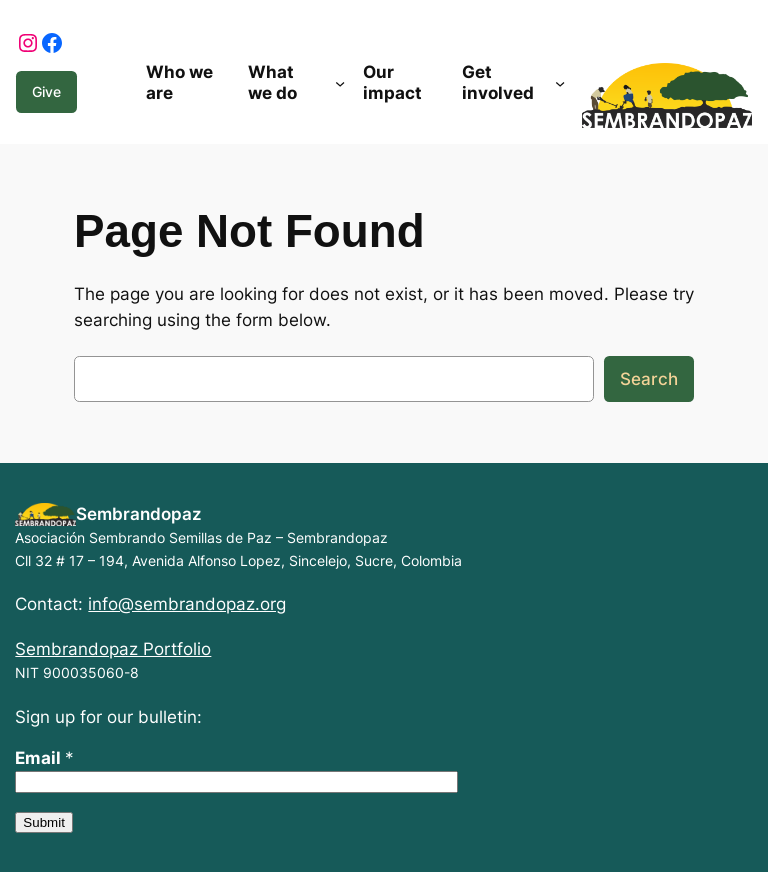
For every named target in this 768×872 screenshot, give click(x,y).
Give (46, 91)
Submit (43, 822)
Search (649, 379)
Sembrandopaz (139, 514)
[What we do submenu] (340, 83)
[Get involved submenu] (560, 83)
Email (44, 758)
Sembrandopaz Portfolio (113, 649)
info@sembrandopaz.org (187, 604)
